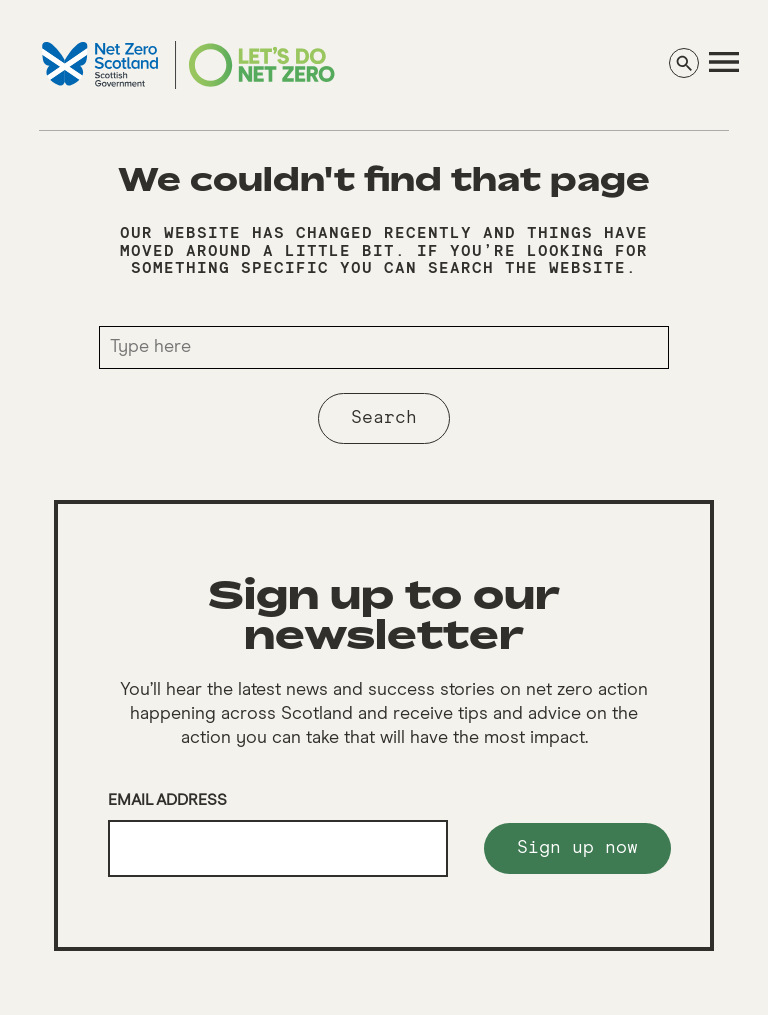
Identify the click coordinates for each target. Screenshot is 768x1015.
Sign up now (577, 848)
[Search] (684, 63)
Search (384, 418)
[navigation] (724, 62)
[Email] (278, 849)
